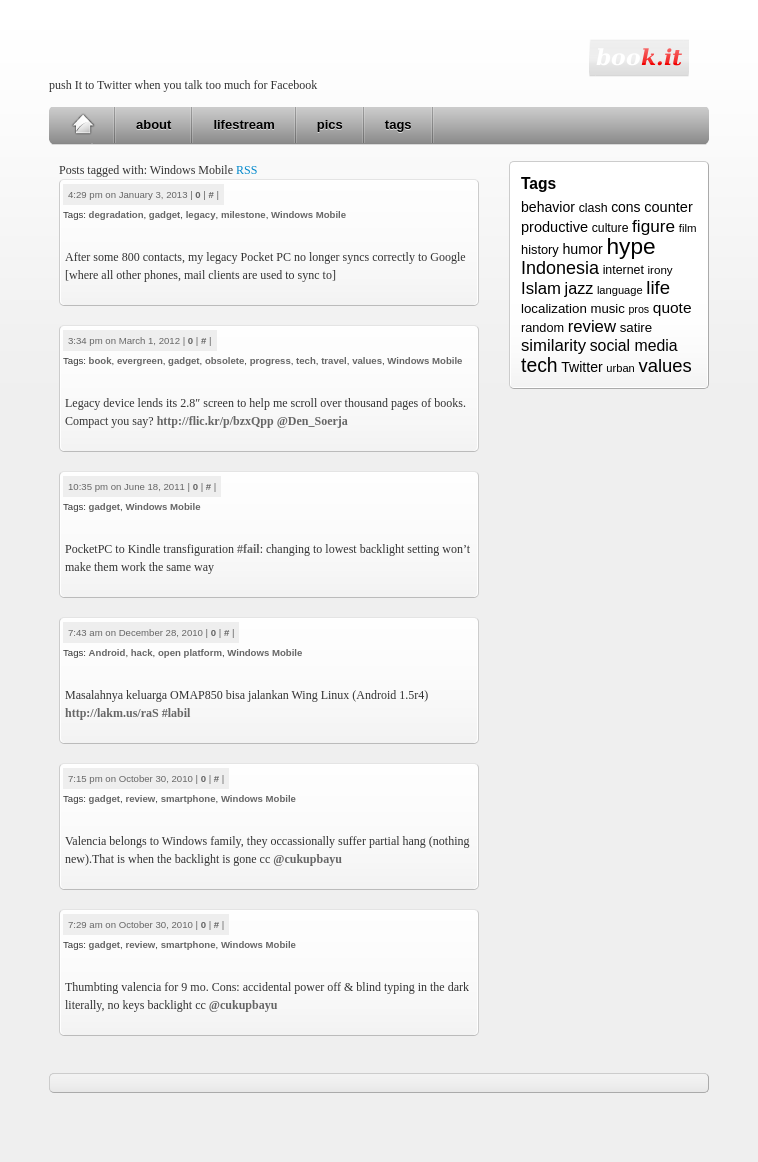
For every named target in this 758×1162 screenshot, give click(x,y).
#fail (248, 549)
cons (625, 207)
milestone (243, 214)
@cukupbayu (307, 859)
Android (107, 652)
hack (142, 652)
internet (623, 270)
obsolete (224, 360)
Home (82, 125)
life (658, 287)
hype (630, 246)
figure (653, 226)
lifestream (243, 124)
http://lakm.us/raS (112, 713)
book (100, 360)
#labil (176, 713)
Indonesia (560, 268)
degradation (116, 214)
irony (660, 269)
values (367, 360)
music (607, 308)
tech (306, 360)
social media (634, 345)
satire (636, 327)
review (140, 798)
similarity (553, 345)
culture (610, 228)
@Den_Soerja (312, 421)
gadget (164, 214)
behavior (548, 207)
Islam (541, 288)
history (540, 249)
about (153, 124)
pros (638, 309)
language (620, 290)
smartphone (188, 798)
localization (554, 308)
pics (330, 124)
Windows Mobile (308, 214)
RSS (246, 170)
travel (334, 360)
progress (270, 360)
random (542, 328)
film (688, 228)
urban (620, 368)
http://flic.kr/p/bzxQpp (215, 421)
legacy (201, 214)
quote (672, 307)
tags (398, 124)
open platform (190, 652)
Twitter (581, 367)
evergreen (140, 360)
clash (593, 208)
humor (582, 249)
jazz (579, 288)
